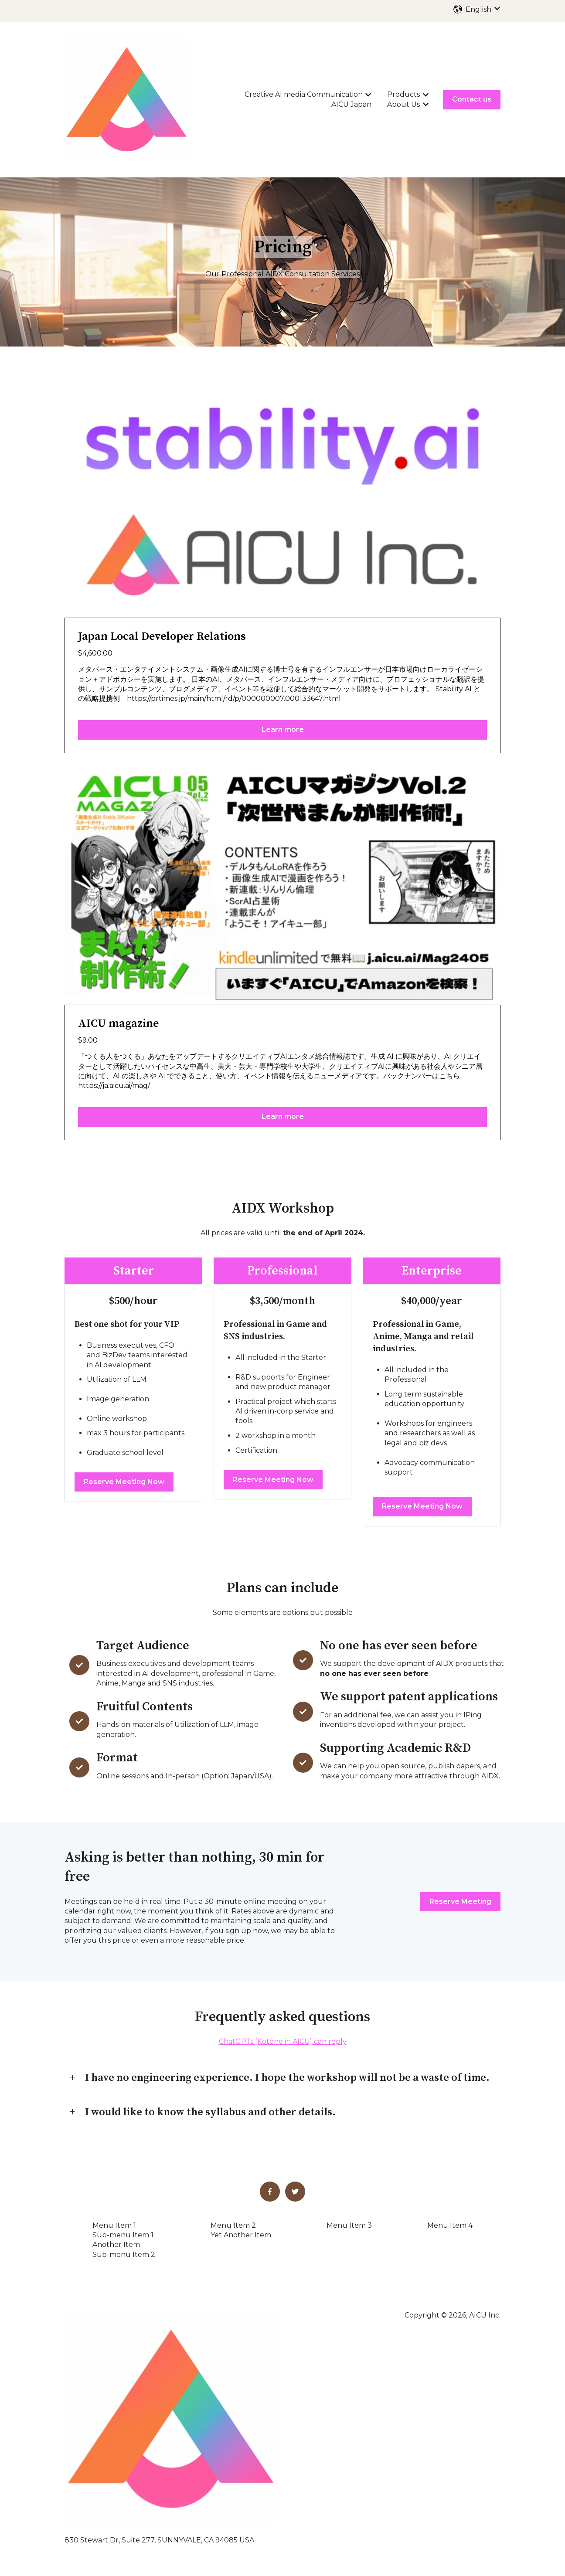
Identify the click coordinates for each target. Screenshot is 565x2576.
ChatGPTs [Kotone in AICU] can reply (283, 2041)
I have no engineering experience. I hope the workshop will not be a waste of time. (287, 2077)
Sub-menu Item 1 (122, 2235)
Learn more (283, 729)
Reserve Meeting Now (124, 1482)
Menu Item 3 (349, 2225)
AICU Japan (351, 104)
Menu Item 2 (233, 2225)
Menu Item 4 (450, 2225)
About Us (403, 104)
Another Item (116, 2244)
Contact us (471, 99)
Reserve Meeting (460, 1901)
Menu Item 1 (114, 2225)
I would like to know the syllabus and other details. (210, 2112)
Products (403, 94)
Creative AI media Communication (304, 94)
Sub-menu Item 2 (123, 2254)
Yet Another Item (241, 2235)
